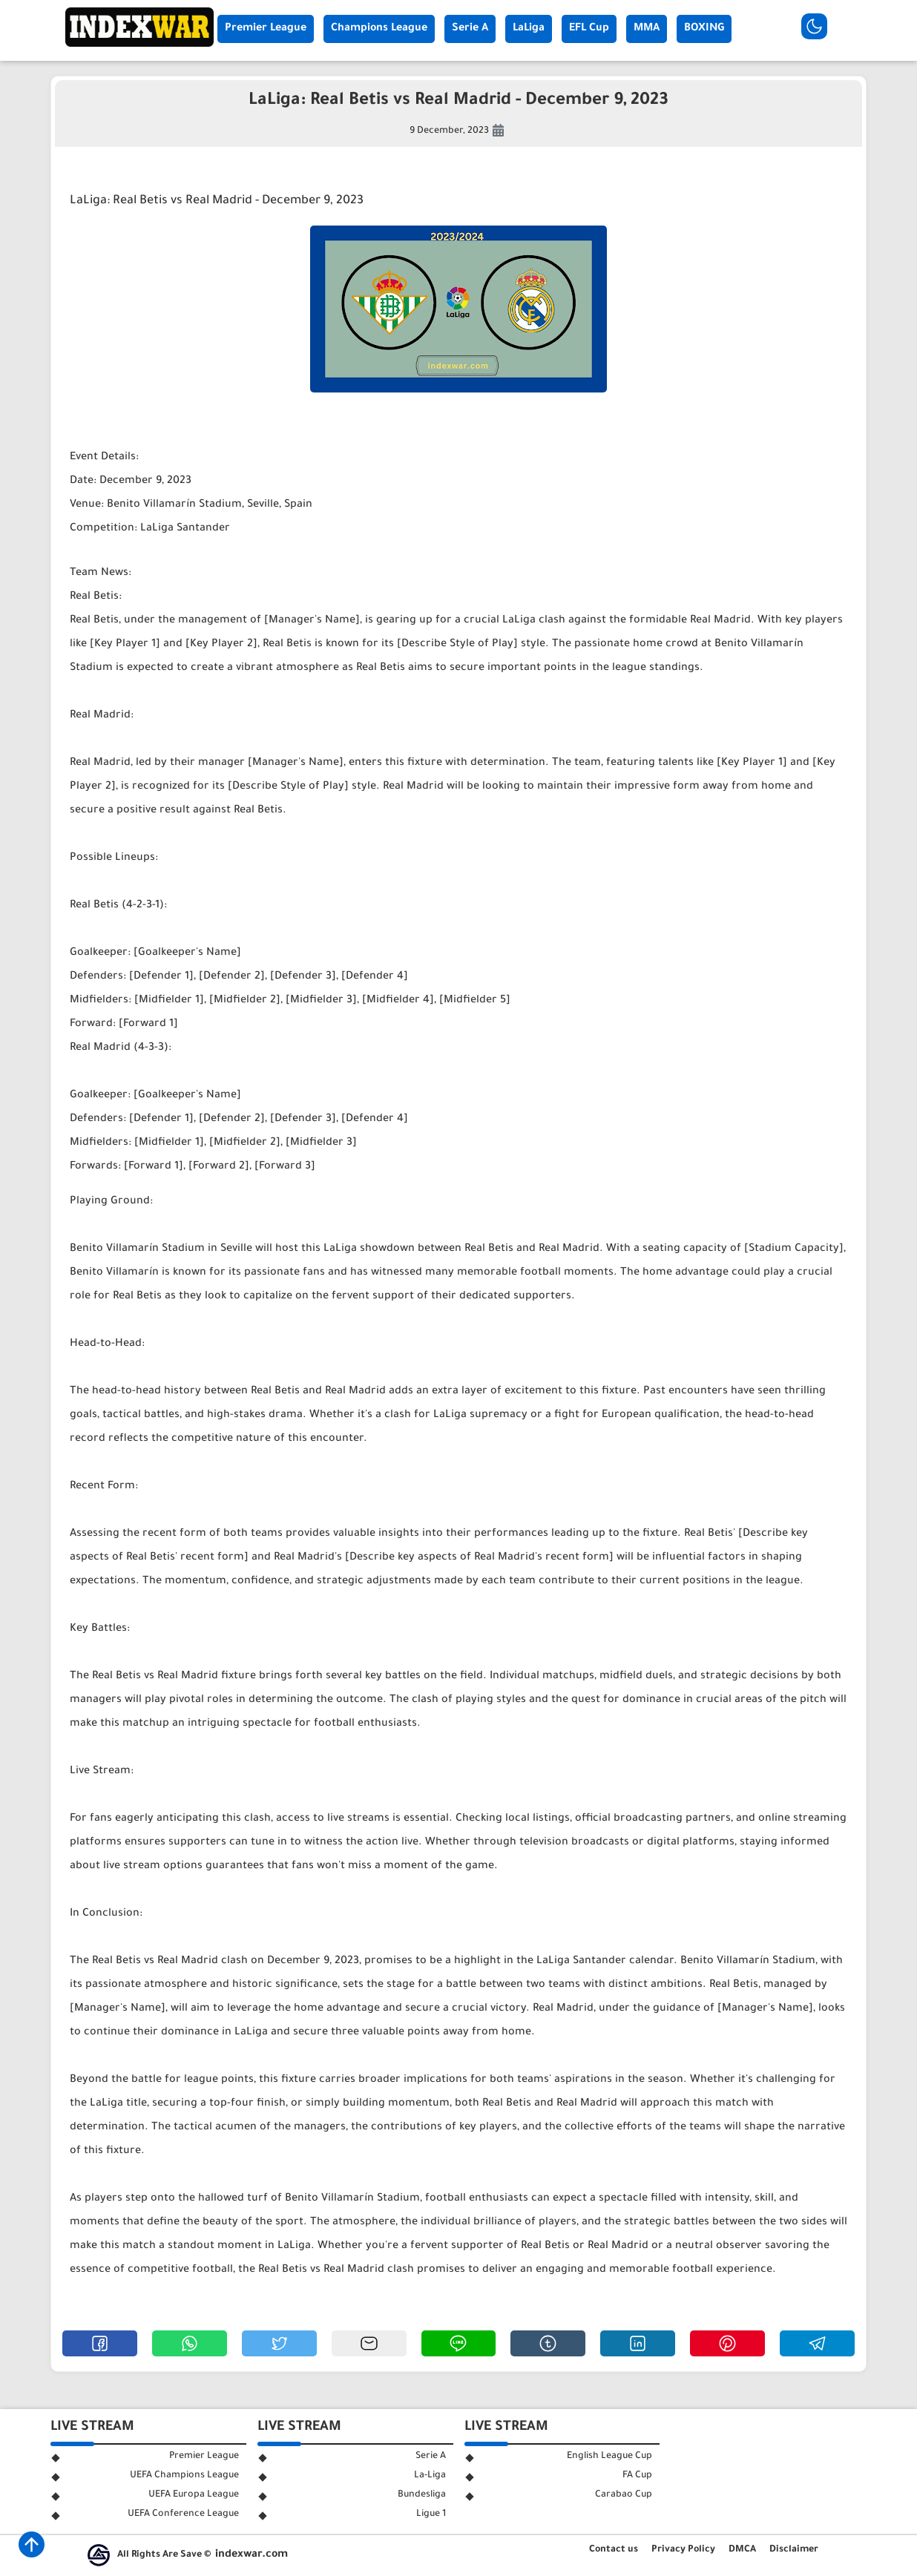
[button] (99, 2343)
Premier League (265, 29)
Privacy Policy (683, 2550)
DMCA (742, 2550)
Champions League (379, 29)
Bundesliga (422, 2495)
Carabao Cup (623, 2495)
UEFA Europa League (193, 2495)
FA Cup (637, 2476)
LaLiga (529, 29)
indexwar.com (251, 2555)
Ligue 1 (431, 2514)
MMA (647, 29)
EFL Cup (589, 29)
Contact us (613, 2550)
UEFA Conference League (183, 2514)
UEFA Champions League (184, 2476)
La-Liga (430, 2476)
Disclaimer (793, 2550)
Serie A (470, 29)
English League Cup (609, 2456)
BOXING (704, 29)
